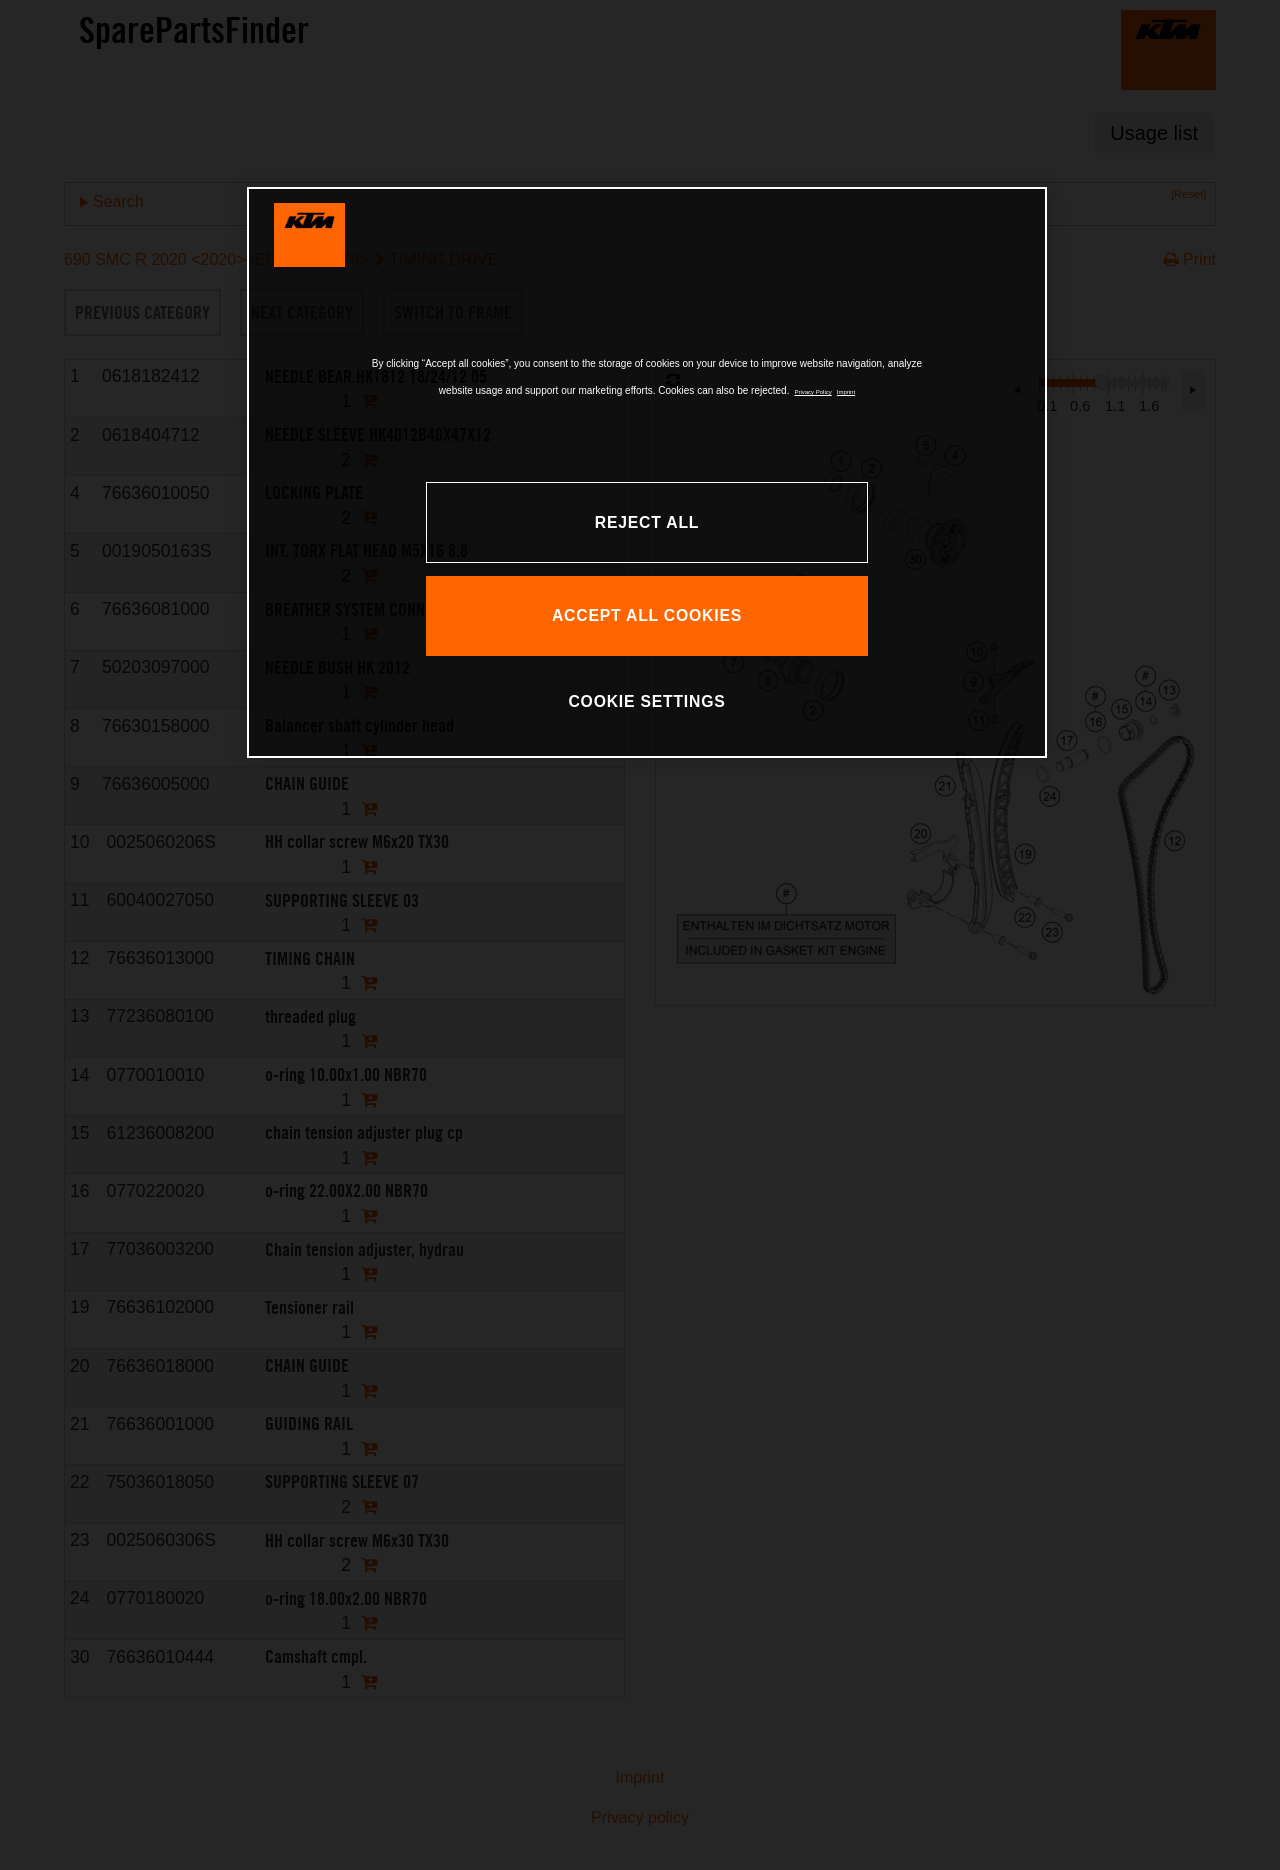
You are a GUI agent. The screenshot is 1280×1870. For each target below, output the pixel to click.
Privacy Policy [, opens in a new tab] (812, 392)
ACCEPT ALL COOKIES (647, 615)
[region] (647, 472)
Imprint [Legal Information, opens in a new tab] (846, 392)
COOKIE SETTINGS (646, 701)
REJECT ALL (647, 522)
